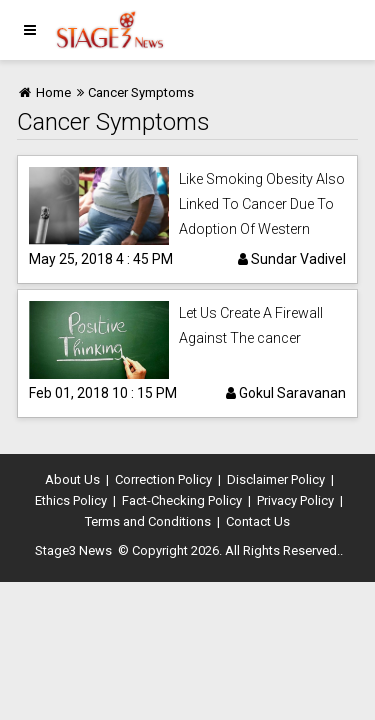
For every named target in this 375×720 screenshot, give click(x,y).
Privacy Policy (295, 500)
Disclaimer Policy (276, 479)
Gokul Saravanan (286, 393)
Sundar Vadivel (292, 259)
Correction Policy (163, 479)
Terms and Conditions (148, 521)
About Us (72, 479)
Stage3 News (73, 550)
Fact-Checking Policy (182, 500)
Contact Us (258, 521)
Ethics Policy (71, 500)
